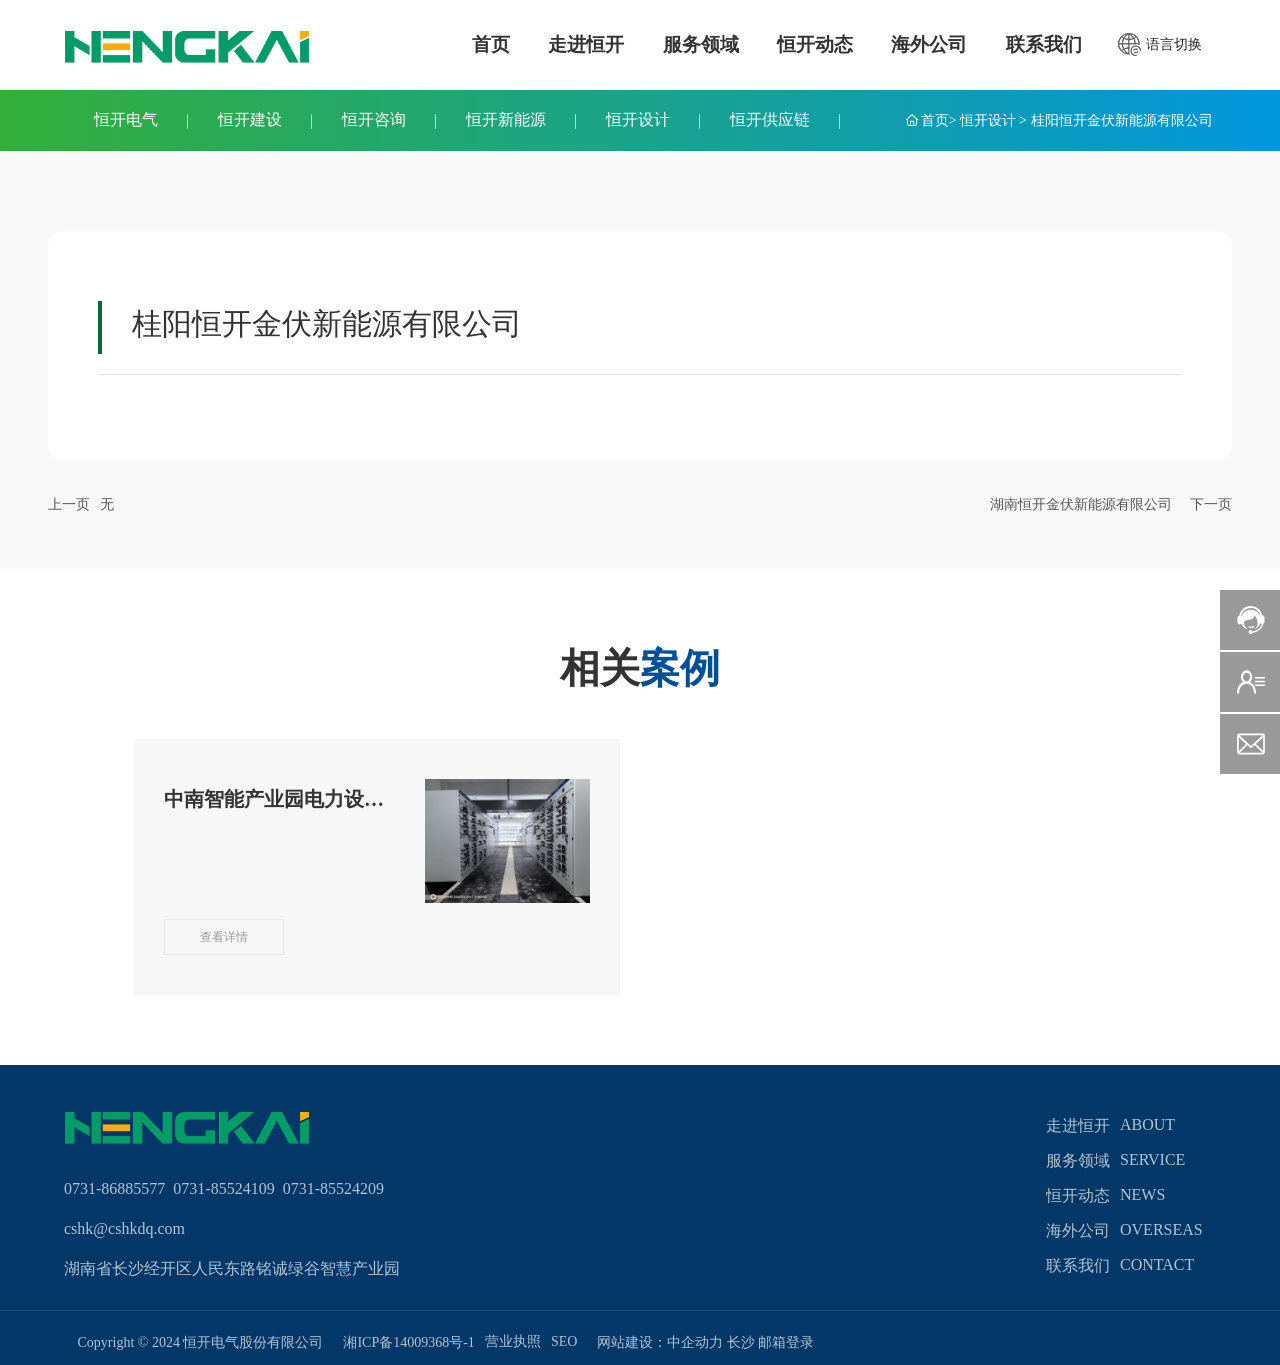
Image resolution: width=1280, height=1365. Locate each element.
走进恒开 (1078, 1125)
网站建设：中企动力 (662, 1342)
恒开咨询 (374, 119)
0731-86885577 (118, 1188)
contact (1157, 1264)
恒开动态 (1078, 1195)
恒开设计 (638, 119)
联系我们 (1078, 1265)
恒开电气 (126, 119)
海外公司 (1078, 1230)
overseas (1161, 1229)
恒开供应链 (770, 119)
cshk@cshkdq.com (124, 1228)
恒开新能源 (506, 119)
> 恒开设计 (982, 120)
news (1142, 1194)
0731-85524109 (223, 1188)
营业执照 (513, 1341)
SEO (564, 1341)
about (1147, 1124)
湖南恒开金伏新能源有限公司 (1081, 504)
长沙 (741, 1342)
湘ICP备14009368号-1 (408, 1343)
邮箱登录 (786, 1342)
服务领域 (1078, 1160)
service (1152, 1159)
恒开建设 (250, 119)
